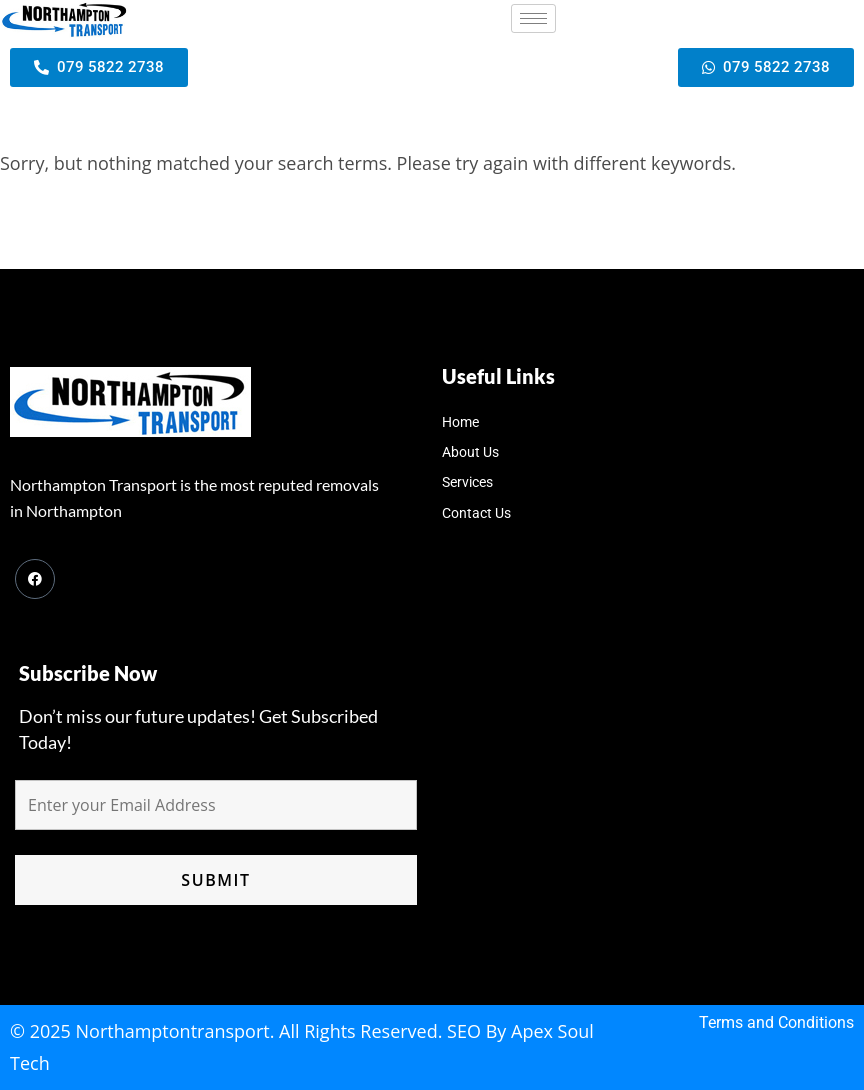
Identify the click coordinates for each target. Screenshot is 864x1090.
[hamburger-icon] (533, 18)
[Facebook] (35, 579)
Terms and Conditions (776, 1022)
